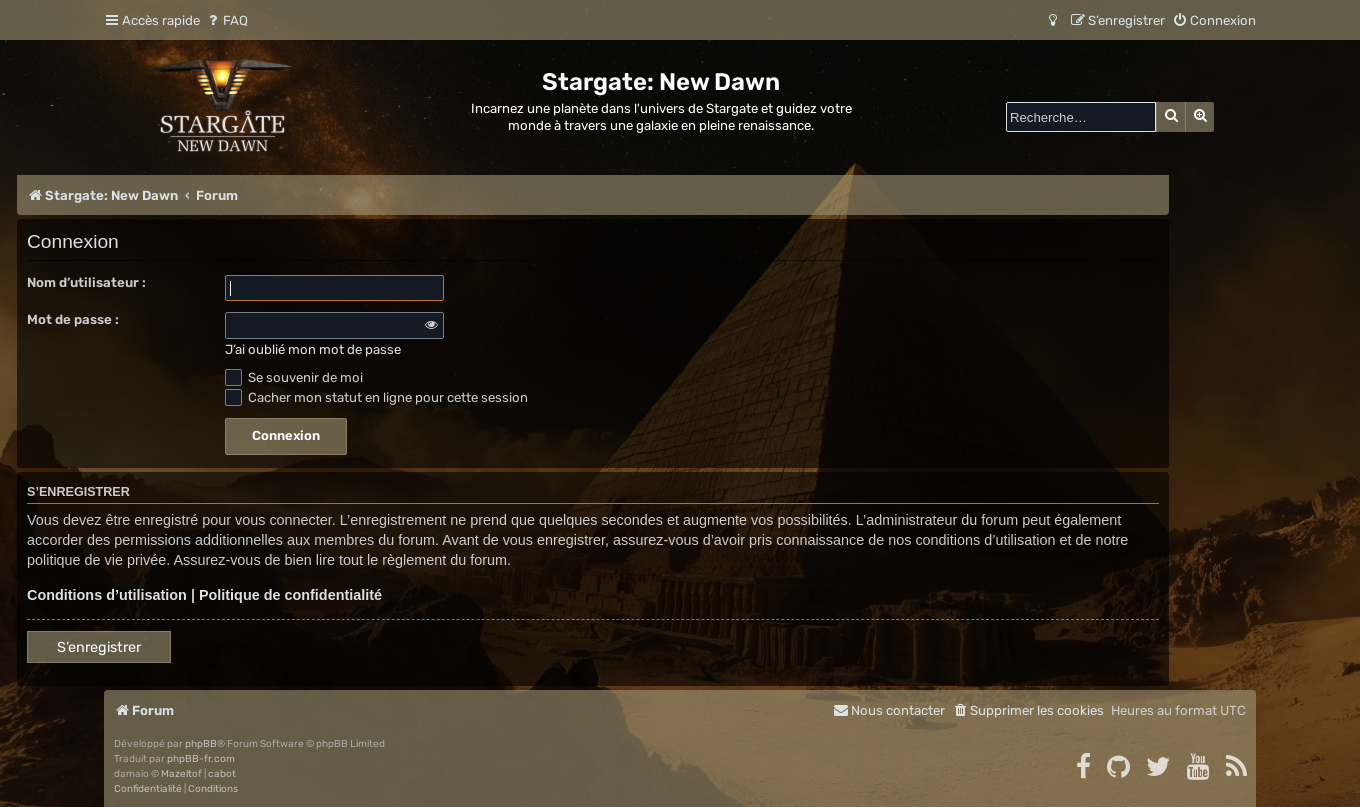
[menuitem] (226, 20)
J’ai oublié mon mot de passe (313, 349)
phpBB (201, 744)
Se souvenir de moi (294, 377)
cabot (222, 774)
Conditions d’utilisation (107, 595)
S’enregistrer (99, 647)
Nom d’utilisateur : (86, 282)
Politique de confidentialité (290, 595)
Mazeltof (181, 774)
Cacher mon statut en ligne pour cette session (376, 397)
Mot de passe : (73, 319)
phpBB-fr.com (201, 759)
